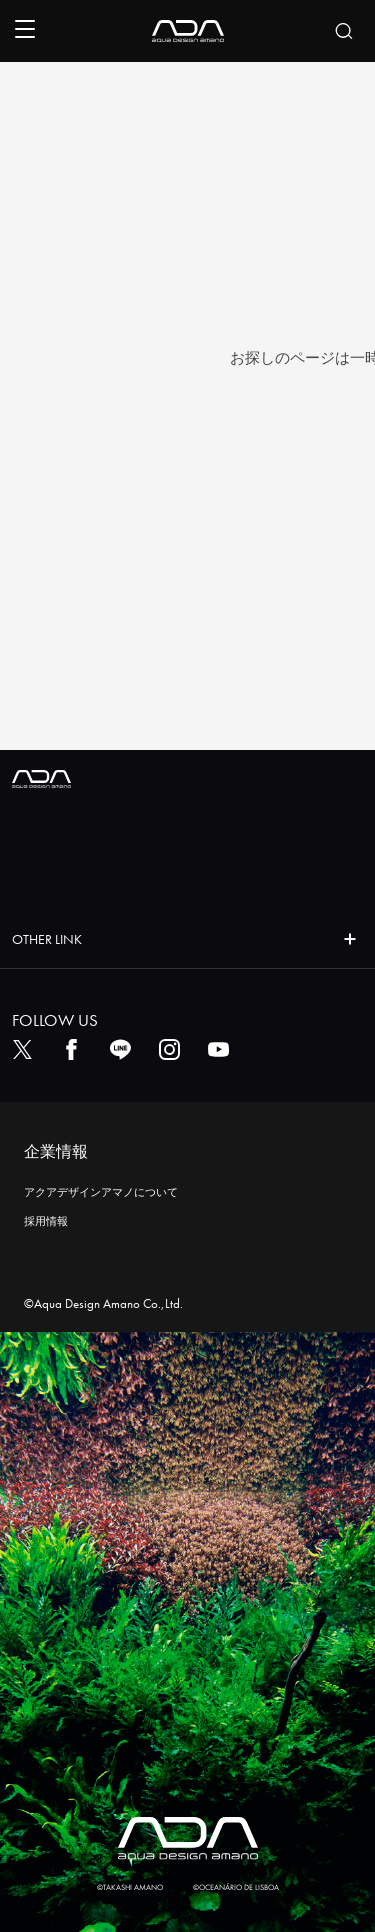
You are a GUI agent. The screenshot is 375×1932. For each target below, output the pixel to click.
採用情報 (46, 1221)
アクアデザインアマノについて (101, 1192)
